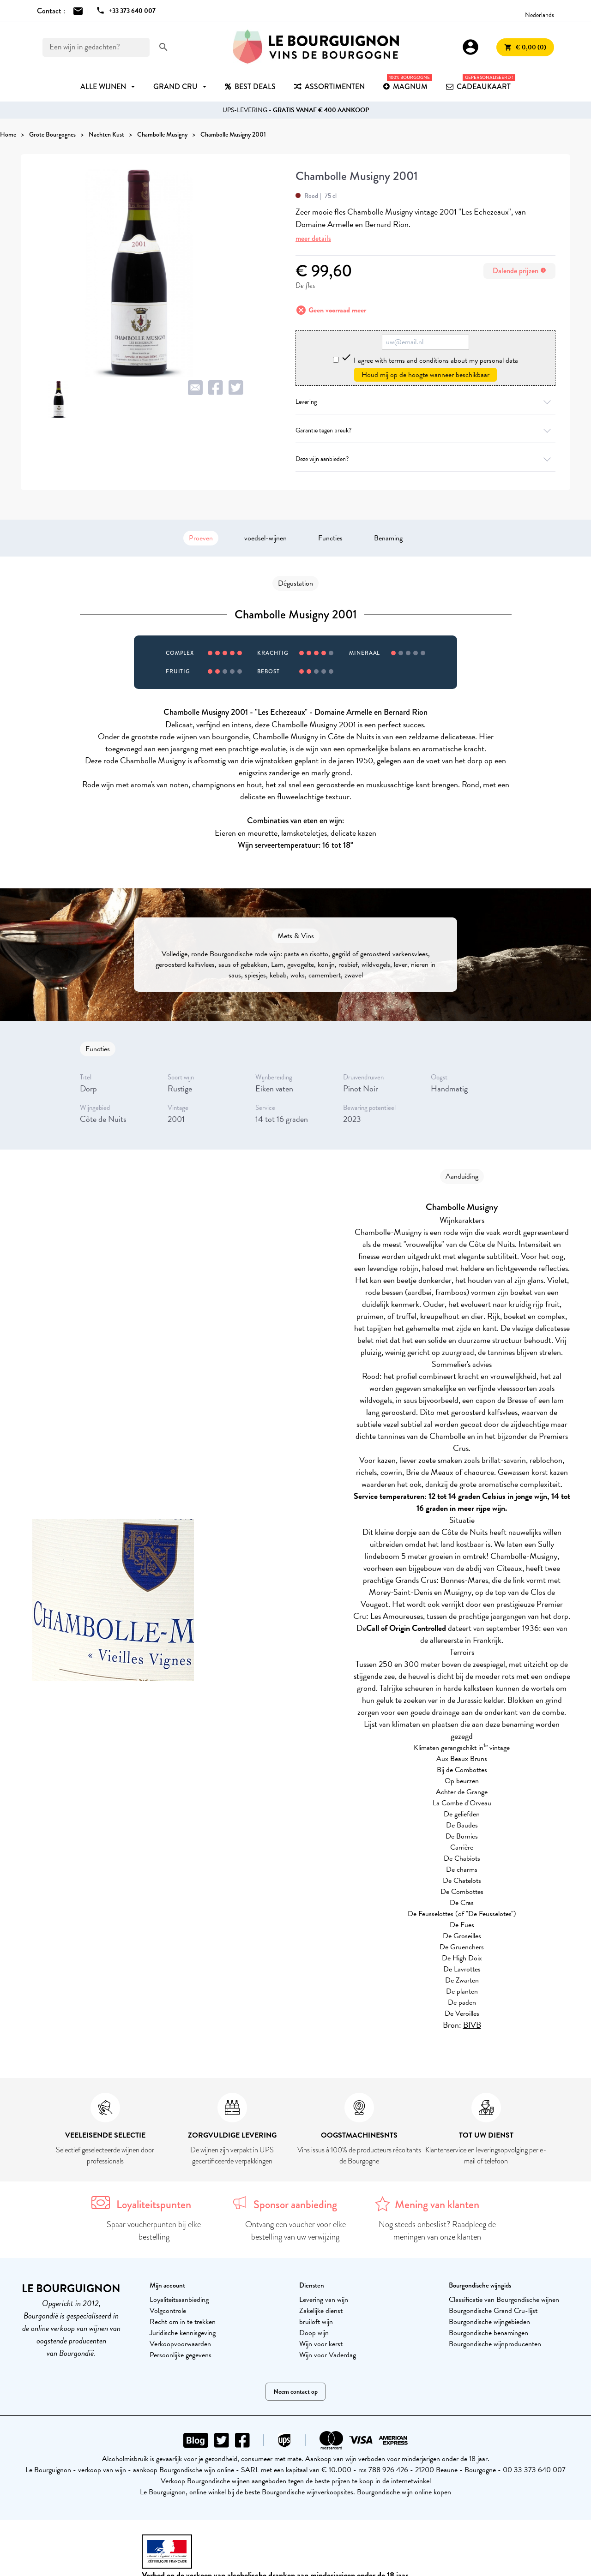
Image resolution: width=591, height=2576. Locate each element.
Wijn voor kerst (321, 2343)
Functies (330, 538)
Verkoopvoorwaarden (180, 2343)
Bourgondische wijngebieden (489, 2321)
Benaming (388, 538)
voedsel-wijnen (265, 538)
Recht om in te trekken (183, 2321)
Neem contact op (295, 2391)
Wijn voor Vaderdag (327, 2354)
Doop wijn (314, 2332)
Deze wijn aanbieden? (425, 459)
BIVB (472, 2025)
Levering (425, 402)
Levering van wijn (323, 2299)
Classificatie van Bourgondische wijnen (504, 2299)
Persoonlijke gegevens (180, 2354)
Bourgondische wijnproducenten (495, 2343)
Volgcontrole (168, 2310)
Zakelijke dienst (321, 2310)
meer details (313, 238)
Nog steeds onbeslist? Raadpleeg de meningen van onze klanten (437, 2230)
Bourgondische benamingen (488, 2332)
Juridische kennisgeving (183, 2332)
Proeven (201, 538)
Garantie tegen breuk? (425, 430)
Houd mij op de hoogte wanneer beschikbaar (425, 374)
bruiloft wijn (316, 2321)
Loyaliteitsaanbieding (179, 2299)
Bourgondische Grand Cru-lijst (493, 2310)
